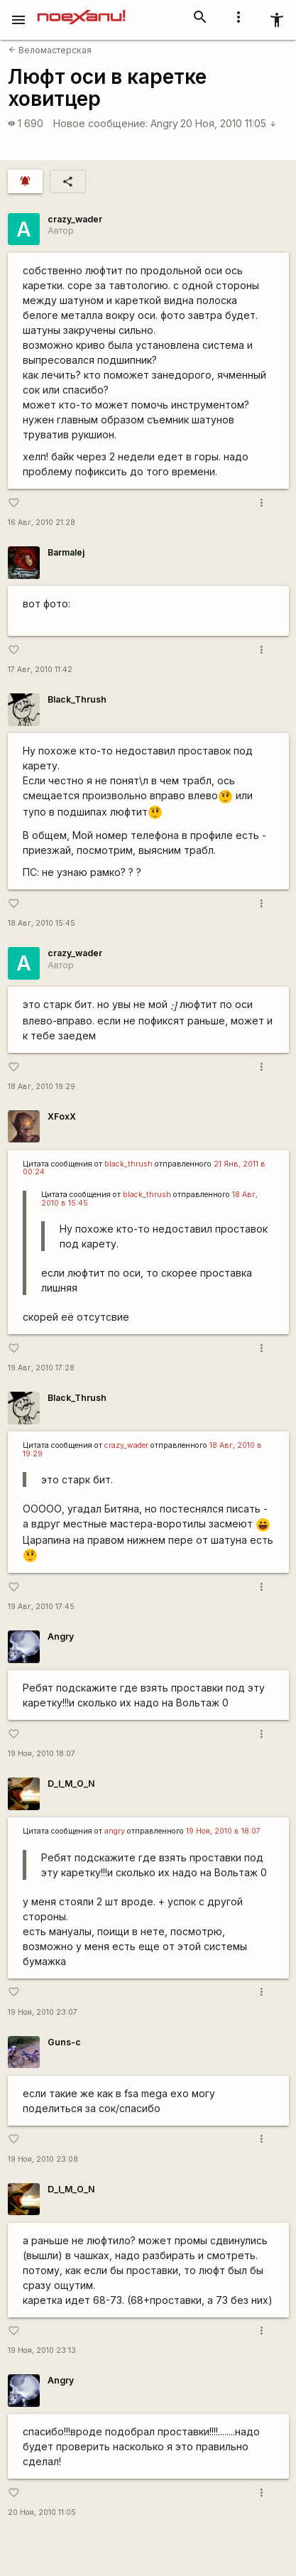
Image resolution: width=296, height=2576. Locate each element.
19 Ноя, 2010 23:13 (42, 2350)
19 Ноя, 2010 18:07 (41, 1753)
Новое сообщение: (100, 123)
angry (114, 1831)
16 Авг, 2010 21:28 (41, 522)
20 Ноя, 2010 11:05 (228, 123)
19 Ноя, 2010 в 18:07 (223, 1831)
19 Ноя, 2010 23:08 (43, 2159)
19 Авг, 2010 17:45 (41, 1606)
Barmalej (66, 552)
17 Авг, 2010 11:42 (40, 669)
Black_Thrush (77, 699)
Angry (164, 123)
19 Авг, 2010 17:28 (41, 1368)
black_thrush (128, 1164)
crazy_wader (75, 219)
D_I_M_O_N (71, 1783)
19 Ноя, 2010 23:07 (42, 2012)
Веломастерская (50, 50)
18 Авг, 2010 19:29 (41, 1086)
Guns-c (64, 2042)
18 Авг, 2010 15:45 (41, 923)
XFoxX (62, 1116)
